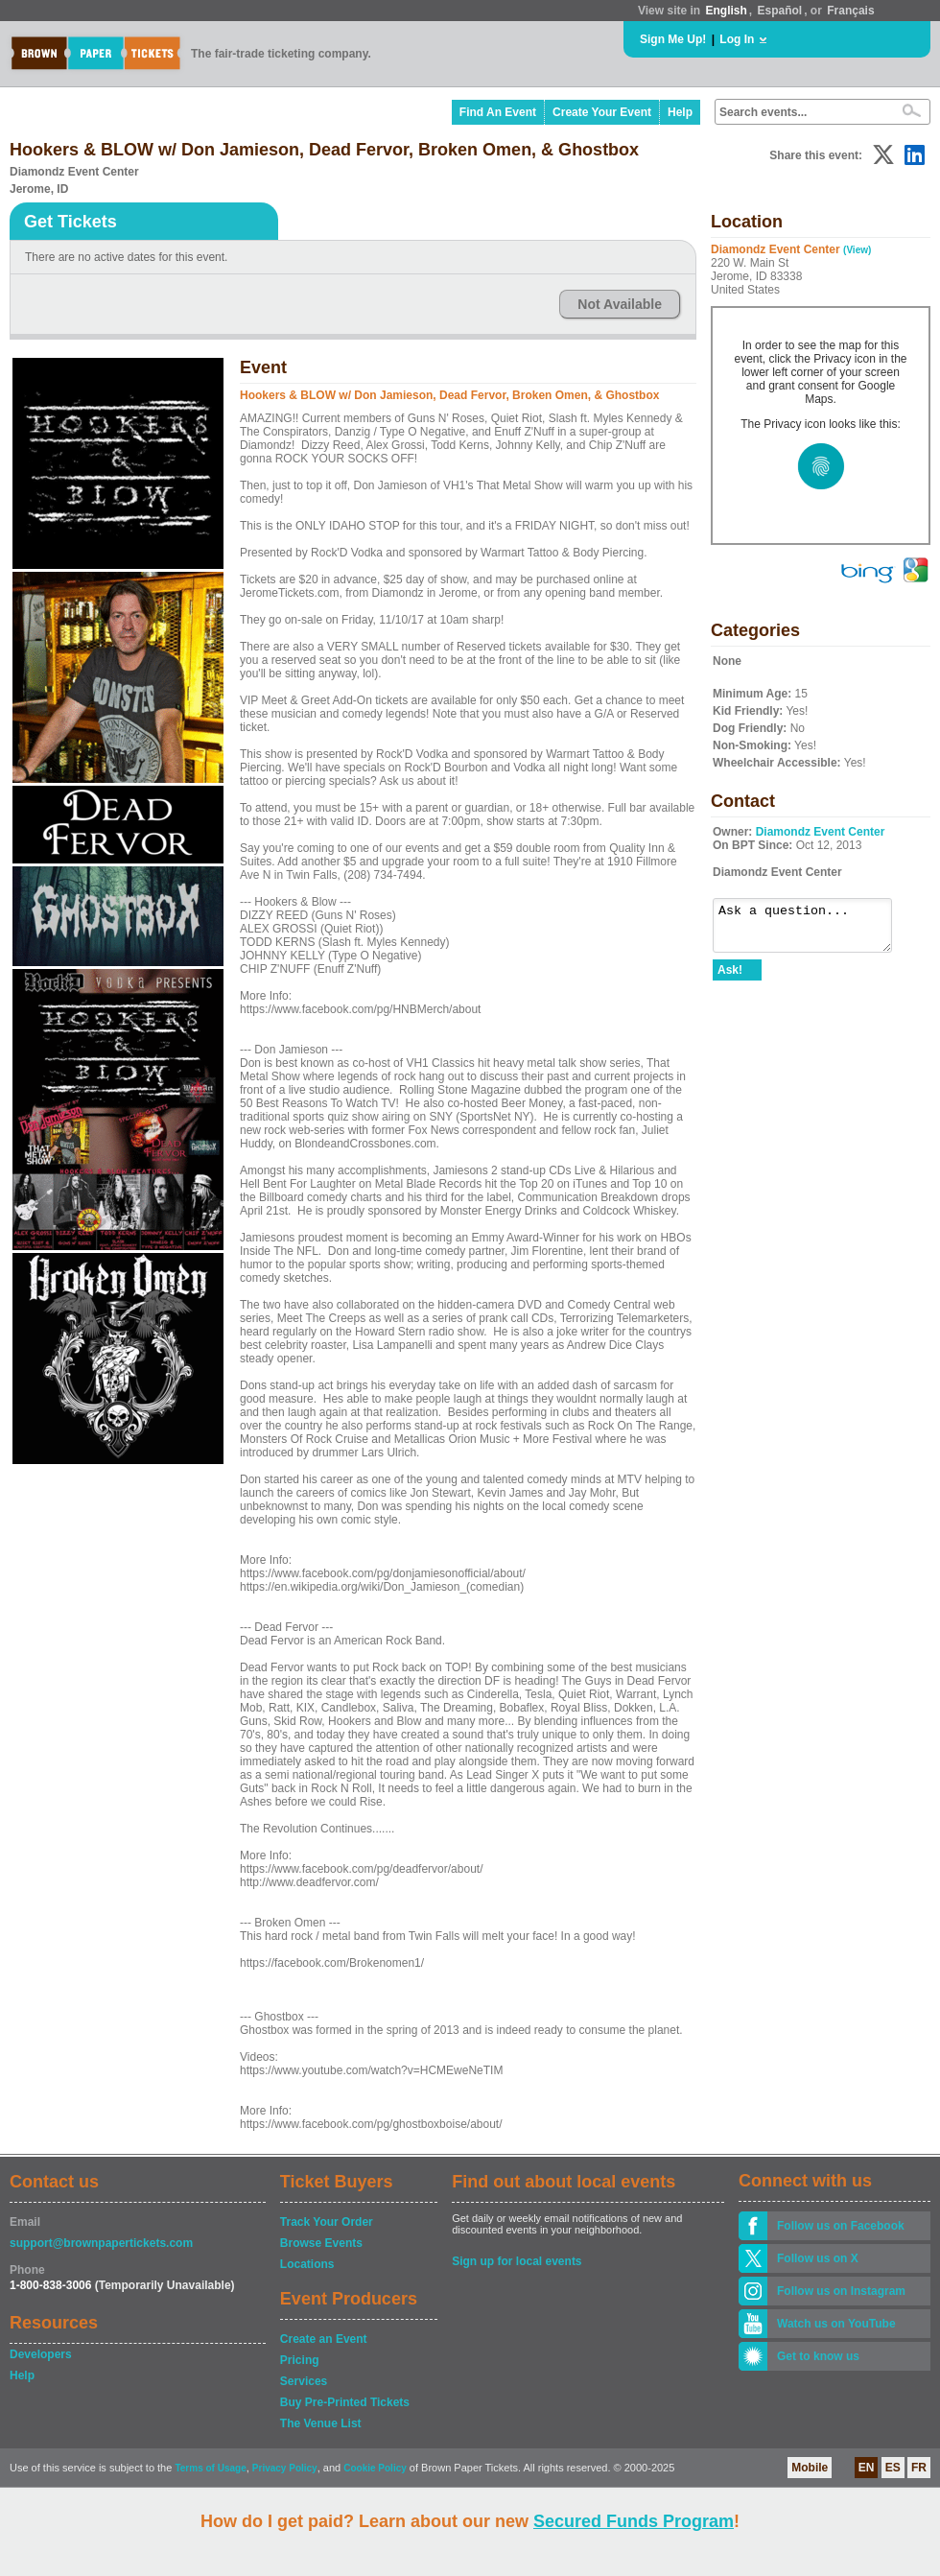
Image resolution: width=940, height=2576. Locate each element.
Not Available (619, 304)
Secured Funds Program (633, 2521)
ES (893, 2467)
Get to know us (818, 2356)
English (725, 10)
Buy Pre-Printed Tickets (345, 2402)
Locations (307, 2264)
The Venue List (321, 2423)
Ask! (729, 978)
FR (919, 2467)
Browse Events (321, 2243)
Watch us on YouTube (836, 2323)
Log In (736, 39)
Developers (41, 2354)
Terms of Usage (210, 2468)
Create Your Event (601, 112)
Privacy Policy (284, 2468)
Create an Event (323, 2339)
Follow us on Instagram (841, 2291)
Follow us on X (817, 2258)
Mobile (809, 2467)
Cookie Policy (375, 2468)
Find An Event (497, 112)
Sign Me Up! (673, 39)
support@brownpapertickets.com (101, 2243)
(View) (857, 250)
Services (303, 2381)
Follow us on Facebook (841, 2226)
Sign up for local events (516, 2261)
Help (680, 112)
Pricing (299, 2360)
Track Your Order (326, 2222)
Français (850, 10)
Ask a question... (812, 929)
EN (866, 2467)
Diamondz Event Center (820, 832)
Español (780, 10)
